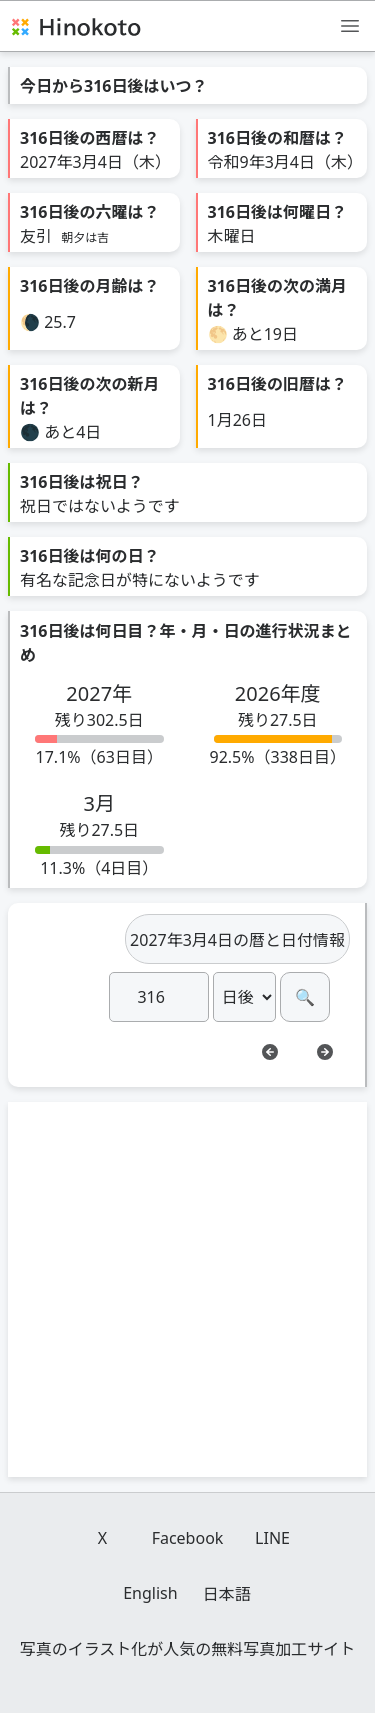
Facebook (188, 1538)
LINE (272, 1538)
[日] (159, 997)
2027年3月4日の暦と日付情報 (237, 940)
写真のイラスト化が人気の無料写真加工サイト (188, 1649)
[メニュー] (350, 25)
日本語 (227, 1594)
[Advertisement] (187, 1289)
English (150, 1593)
